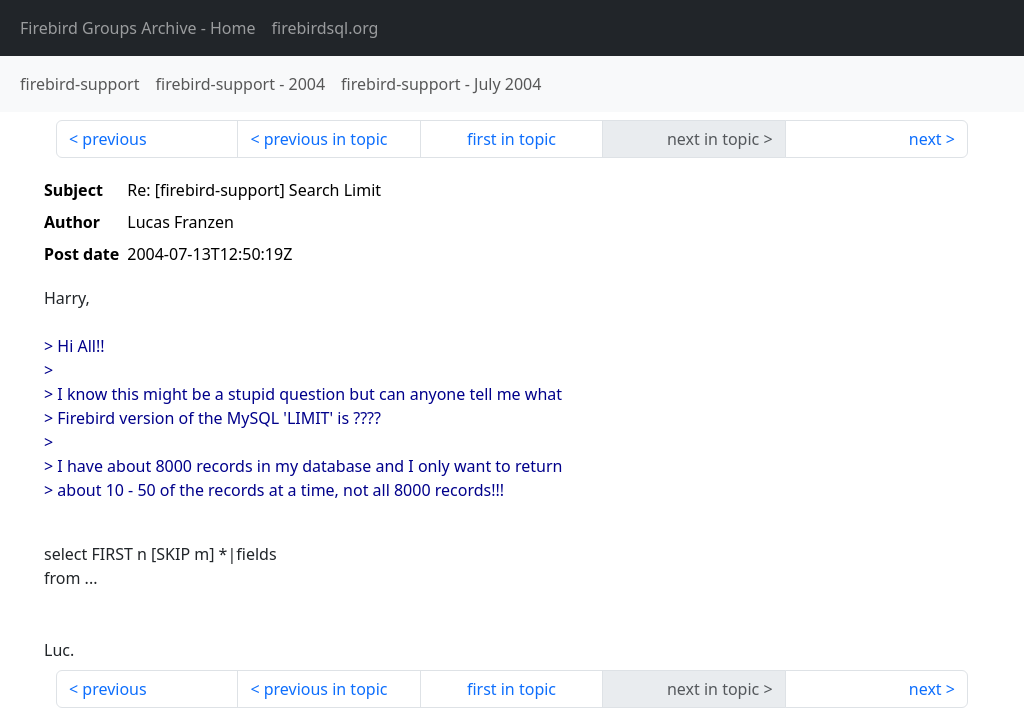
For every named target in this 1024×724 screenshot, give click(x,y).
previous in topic (326, 139)
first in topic (511, 139)
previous (114, 139)
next (925, 139)
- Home (138, 28)
